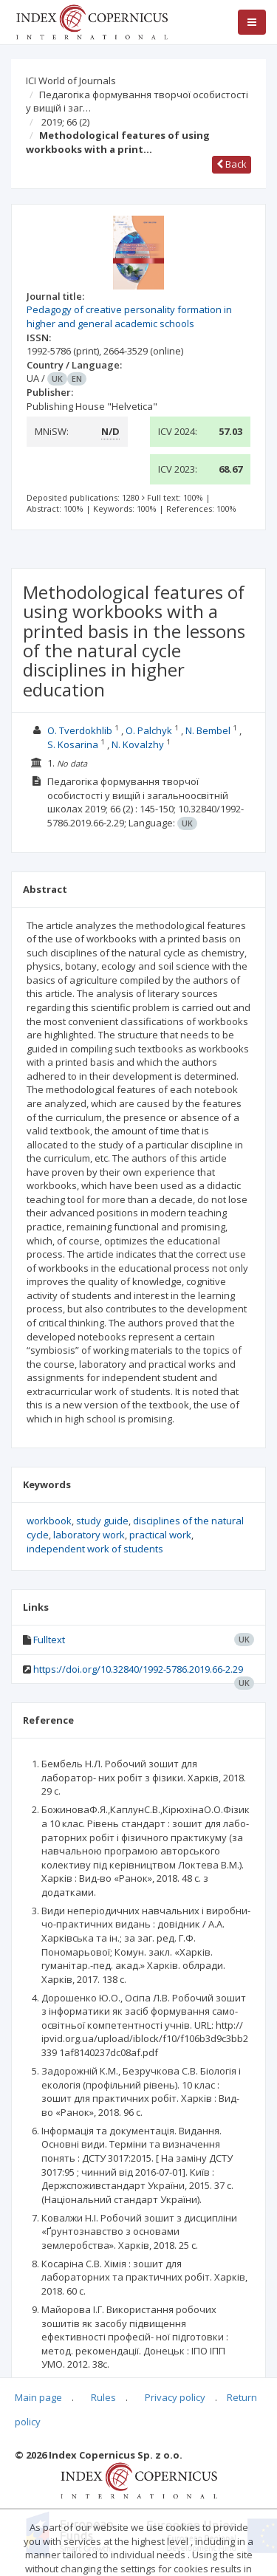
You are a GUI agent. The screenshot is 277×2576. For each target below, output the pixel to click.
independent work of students (95, 1548)
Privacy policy (175, 2397)
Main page (38, 2397)
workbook (49, 1520)
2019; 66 (65, 122)
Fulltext (49, 1639)
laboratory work (89, 1534)
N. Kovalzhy (138, 744)
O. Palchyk (149, 730)
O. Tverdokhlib (79, 730)
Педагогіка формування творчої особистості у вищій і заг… (137, 101)
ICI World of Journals (71, 80)
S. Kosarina (72, 744)
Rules (103, 2397)
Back (231, 164)
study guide (102, 1520)
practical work (160, 1534)
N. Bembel (207, 730)
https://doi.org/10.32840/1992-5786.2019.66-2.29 (138, 1669)
